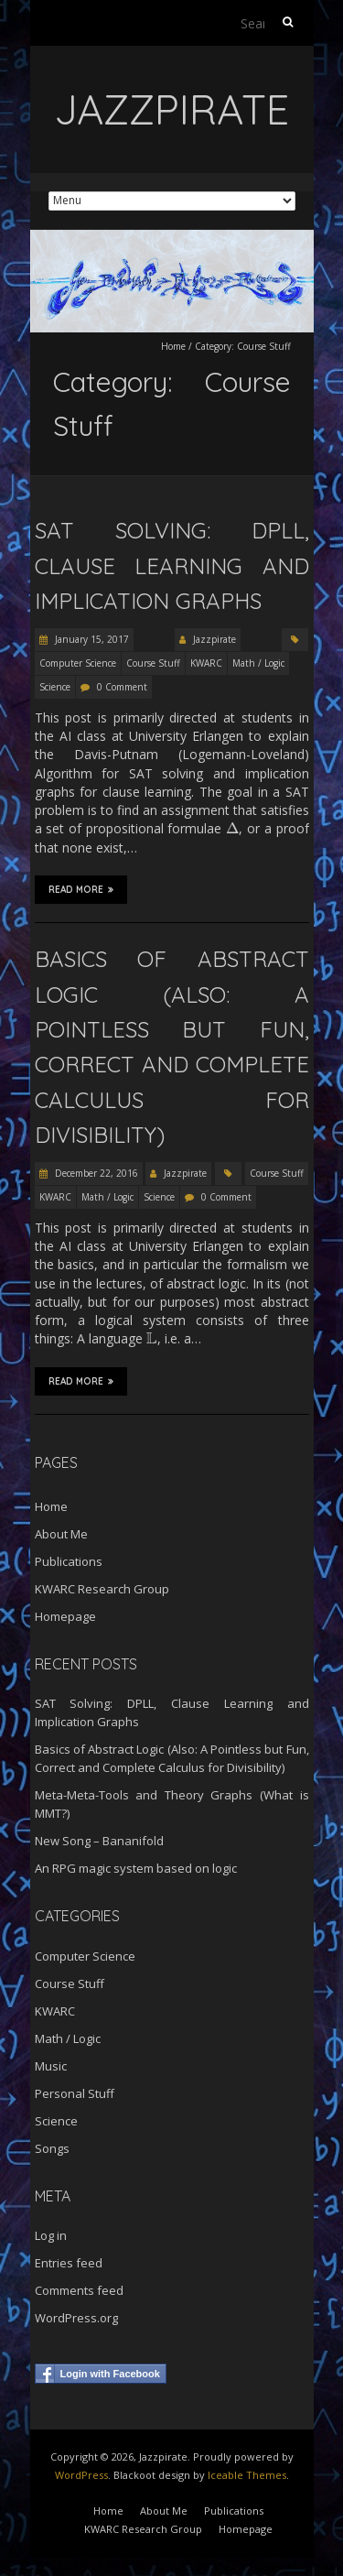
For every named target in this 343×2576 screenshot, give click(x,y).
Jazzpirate (214, 639)
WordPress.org (76, 2318)
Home (173, 346)
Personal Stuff (74, 2093)
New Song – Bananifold (99, 1840)
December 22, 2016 (95, 1173)
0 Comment (122, 686)
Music (51, 2066)
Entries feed (68, 2263)
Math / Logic (258, 663)
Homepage (65, 1616)
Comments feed (79, 2290)
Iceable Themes (247, 2475)
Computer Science (77, 663)
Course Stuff (153, 663)
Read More (80, 889)
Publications (68, 1561)
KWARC (206, 663)
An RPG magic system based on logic (136, 1868)
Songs (52, 2148)
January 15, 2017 (90, 639)
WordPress (81, 2475)
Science (54, 686)
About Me (61, 1534)
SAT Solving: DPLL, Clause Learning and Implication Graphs (172, 565)
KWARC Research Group (102, 1589)
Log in (51, 2235)
